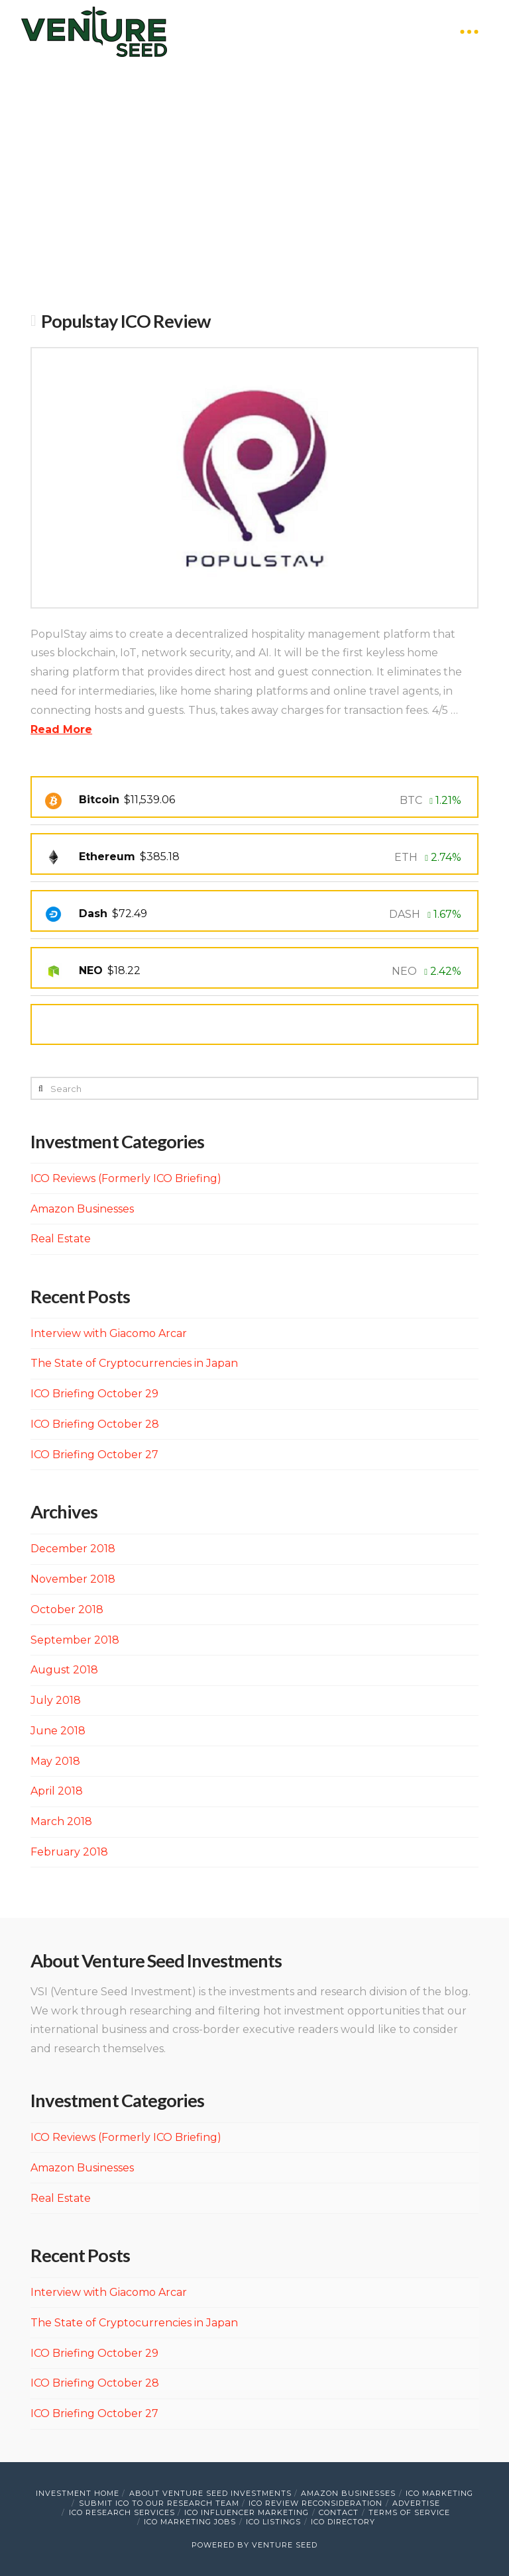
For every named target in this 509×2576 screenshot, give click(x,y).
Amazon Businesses (82, 1209)
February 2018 (69, 1852)
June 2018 (57, 1730)
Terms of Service (409, 2512)
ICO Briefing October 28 (94, 1424)
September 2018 (74, 1640)
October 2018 (66, 1609)
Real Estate (60, 1238)
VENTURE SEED (284, 2545)
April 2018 (56, 1791)
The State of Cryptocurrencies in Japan (134, 1363)
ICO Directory (343, 2521)
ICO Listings (273, 2521)
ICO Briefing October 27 (94, 1454)
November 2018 (72, 1579)
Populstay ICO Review (126, 321)
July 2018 (55, 1700)
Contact (339, 2512)
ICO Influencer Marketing (246, 2512)
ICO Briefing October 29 (94, 1393)
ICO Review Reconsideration (315, 2503)
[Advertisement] (254, 189)
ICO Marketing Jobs (190, 2521)
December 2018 (72, 1548)
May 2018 (55, 1761)
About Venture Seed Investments (210, 2493)
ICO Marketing (439, 2493)
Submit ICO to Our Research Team (159, 2503)
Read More (61, 729)
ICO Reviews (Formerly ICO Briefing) (125, 1178)
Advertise (416, 2503)
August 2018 (64, 1669)
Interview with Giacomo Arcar (108, 1333)
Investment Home (77, 2493)
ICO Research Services (122, 2512)
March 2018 (61, 1821)
